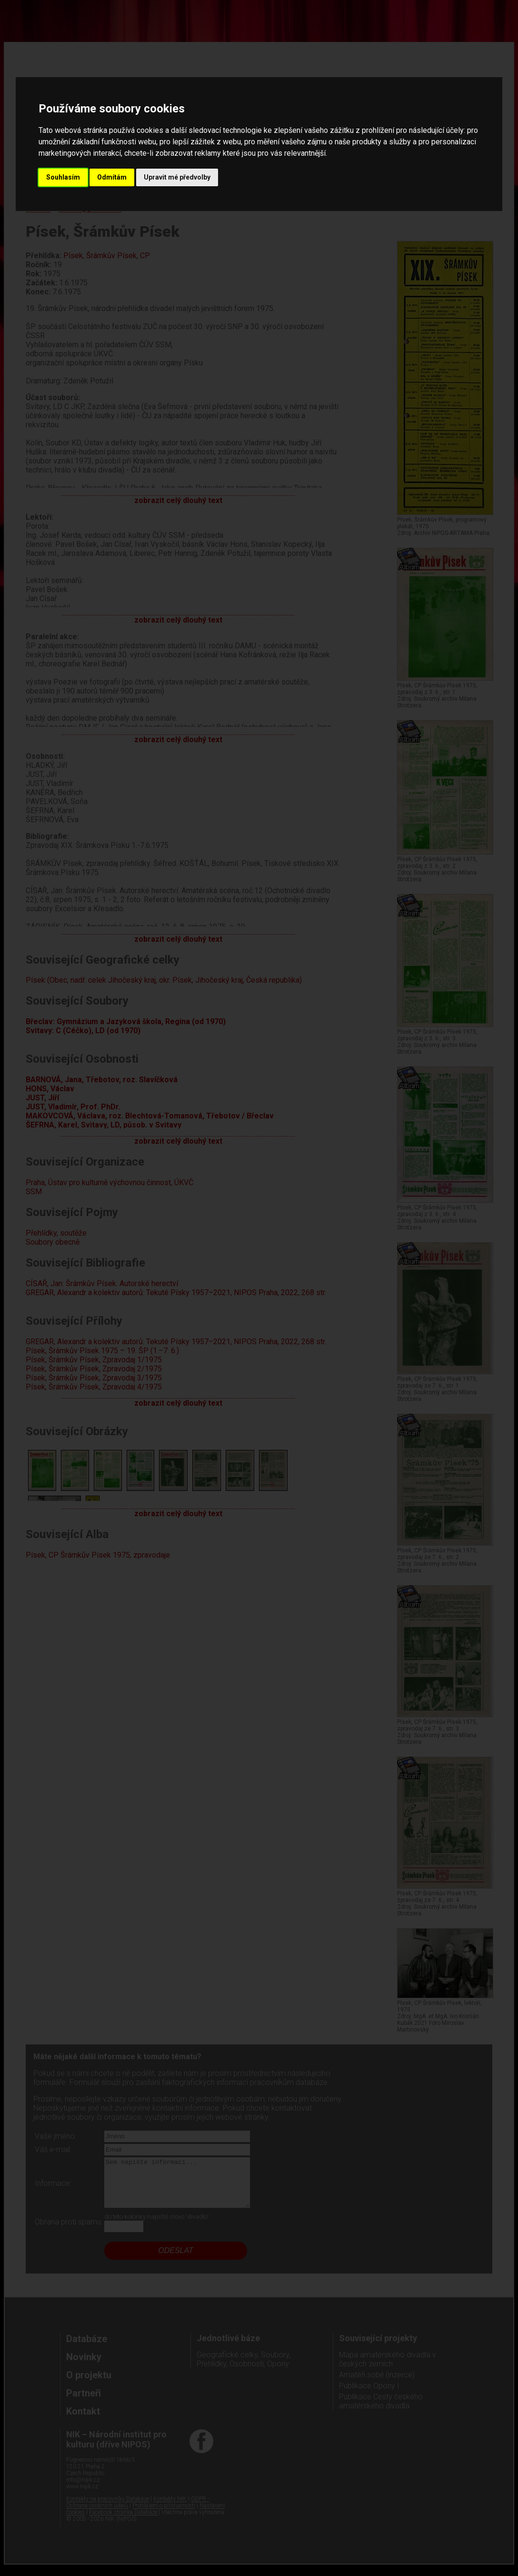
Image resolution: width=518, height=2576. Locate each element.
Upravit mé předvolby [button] (177, 177)
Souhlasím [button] (63, 177)
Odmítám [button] (112, 177)
